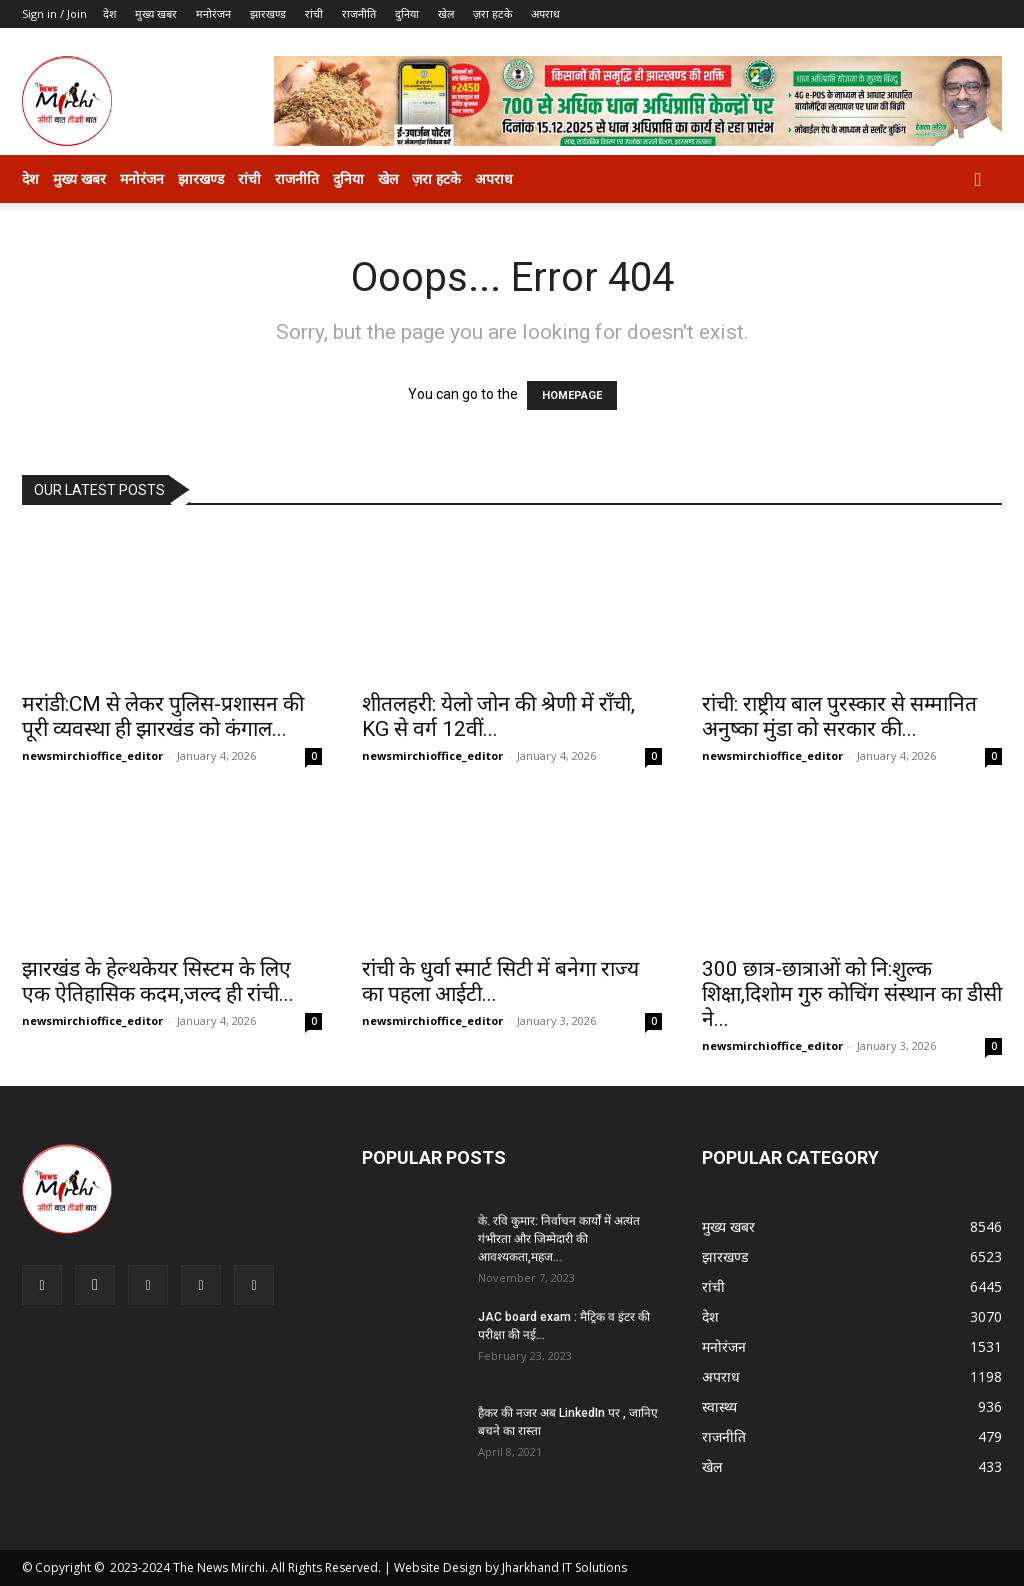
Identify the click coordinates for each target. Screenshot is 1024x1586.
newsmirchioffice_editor (92, 755)
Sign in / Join (54, 13)
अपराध (545, 13)
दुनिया (407, 13)
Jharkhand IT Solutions (564, 1567)
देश (109, 13)
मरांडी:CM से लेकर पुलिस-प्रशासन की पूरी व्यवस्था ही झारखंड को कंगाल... (163, 716)
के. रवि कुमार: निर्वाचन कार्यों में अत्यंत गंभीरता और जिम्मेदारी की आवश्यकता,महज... (559, 1239)
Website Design (438, 1567)
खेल (446, 13)
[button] (978, 180)
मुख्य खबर (156, 13)
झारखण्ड (268, 13)
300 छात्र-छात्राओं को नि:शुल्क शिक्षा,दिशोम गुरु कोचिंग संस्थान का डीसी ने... (852, 994)
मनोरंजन (213, 13)
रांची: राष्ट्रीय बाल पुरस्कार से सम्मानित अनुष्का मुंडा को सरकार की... (839, 716)
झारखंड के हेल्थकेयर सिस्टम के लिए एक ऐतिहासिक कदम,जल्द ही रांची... (158, 981)
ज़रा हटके (492, 13)
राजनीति (359, 13)
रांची (314, 13)
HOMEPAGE (572, 395)
